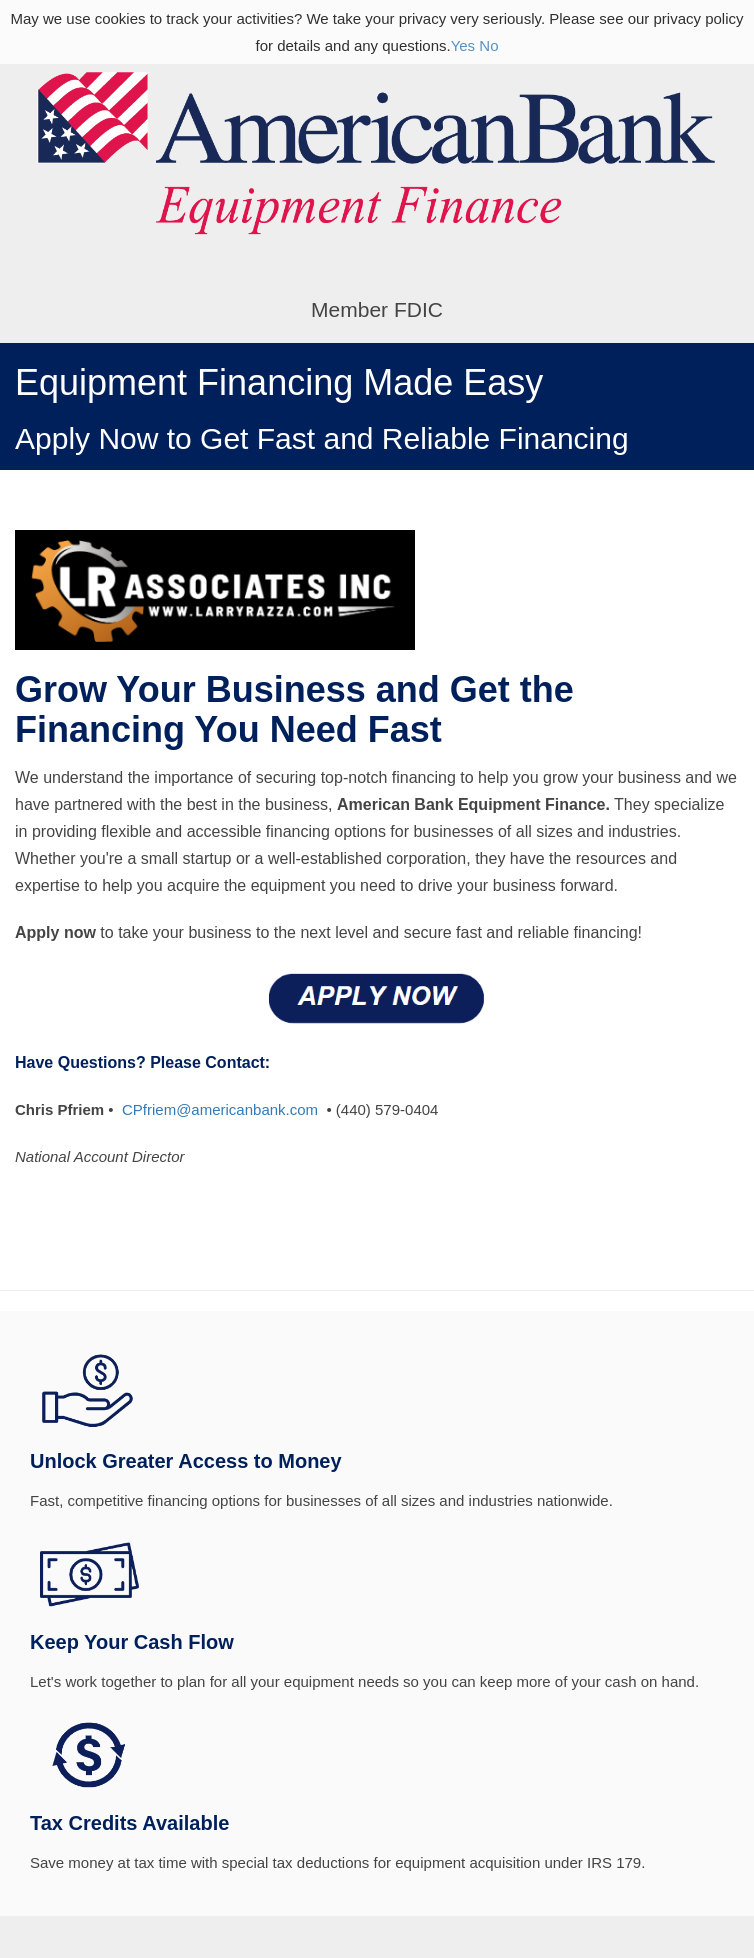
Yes (463, 45)
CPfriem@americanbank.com (220, 1109)
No (488, 45)
